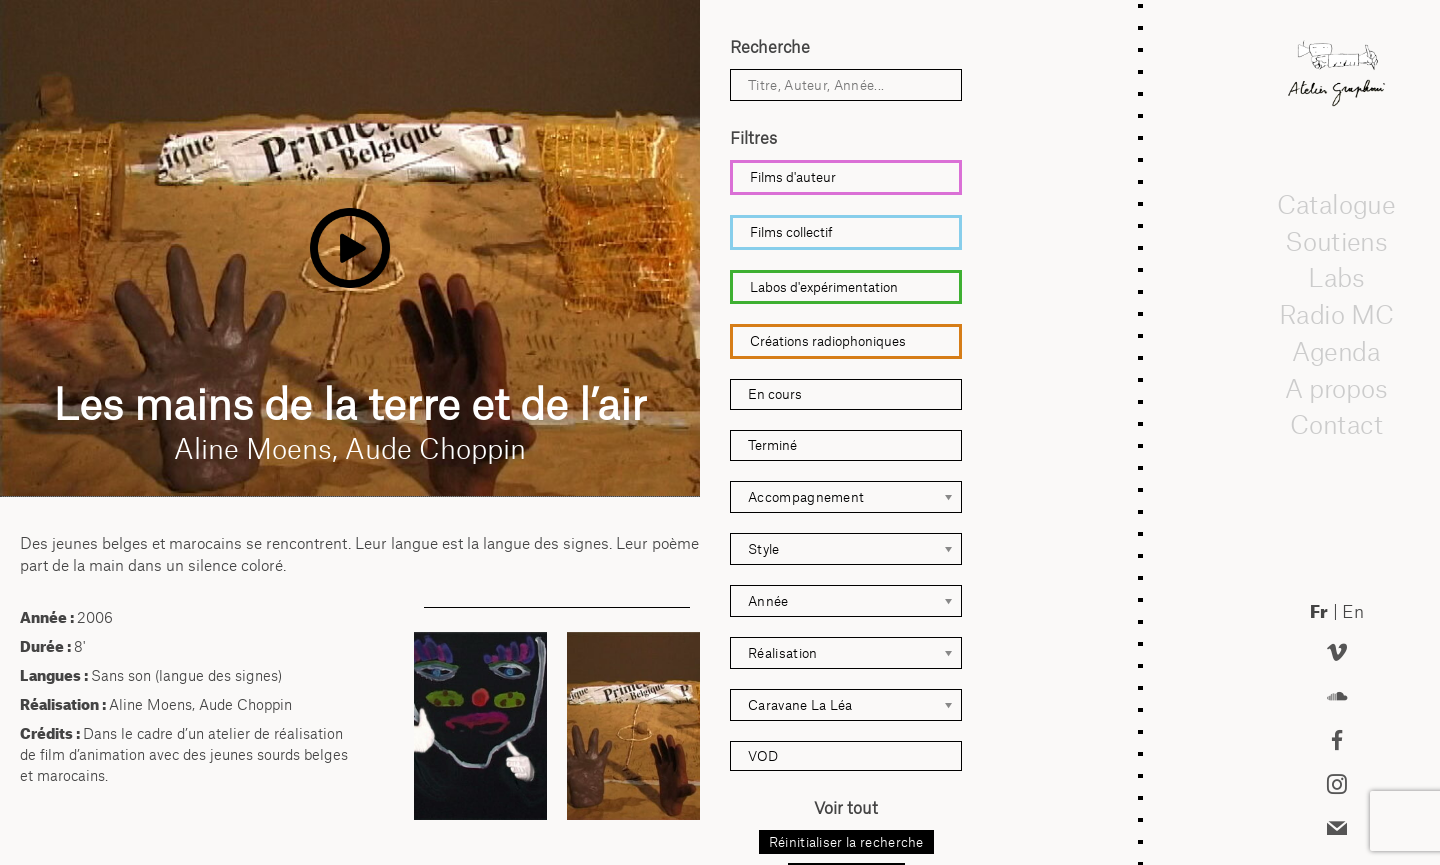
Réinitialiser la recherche (846, 842)
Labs (1337, 277)
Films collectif (791, 232)
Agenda (1337, 351)
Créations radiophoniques (828, 341)
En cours (775, 394)
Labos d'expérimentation (824, 287)
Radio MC (1336, 314)
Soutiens (1337, 241)
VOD (763, 756)
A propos (1337, 388)
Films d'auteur (793, 177)
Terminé (772, 445)
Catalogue (1337, 204)
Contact (1336, 424)
